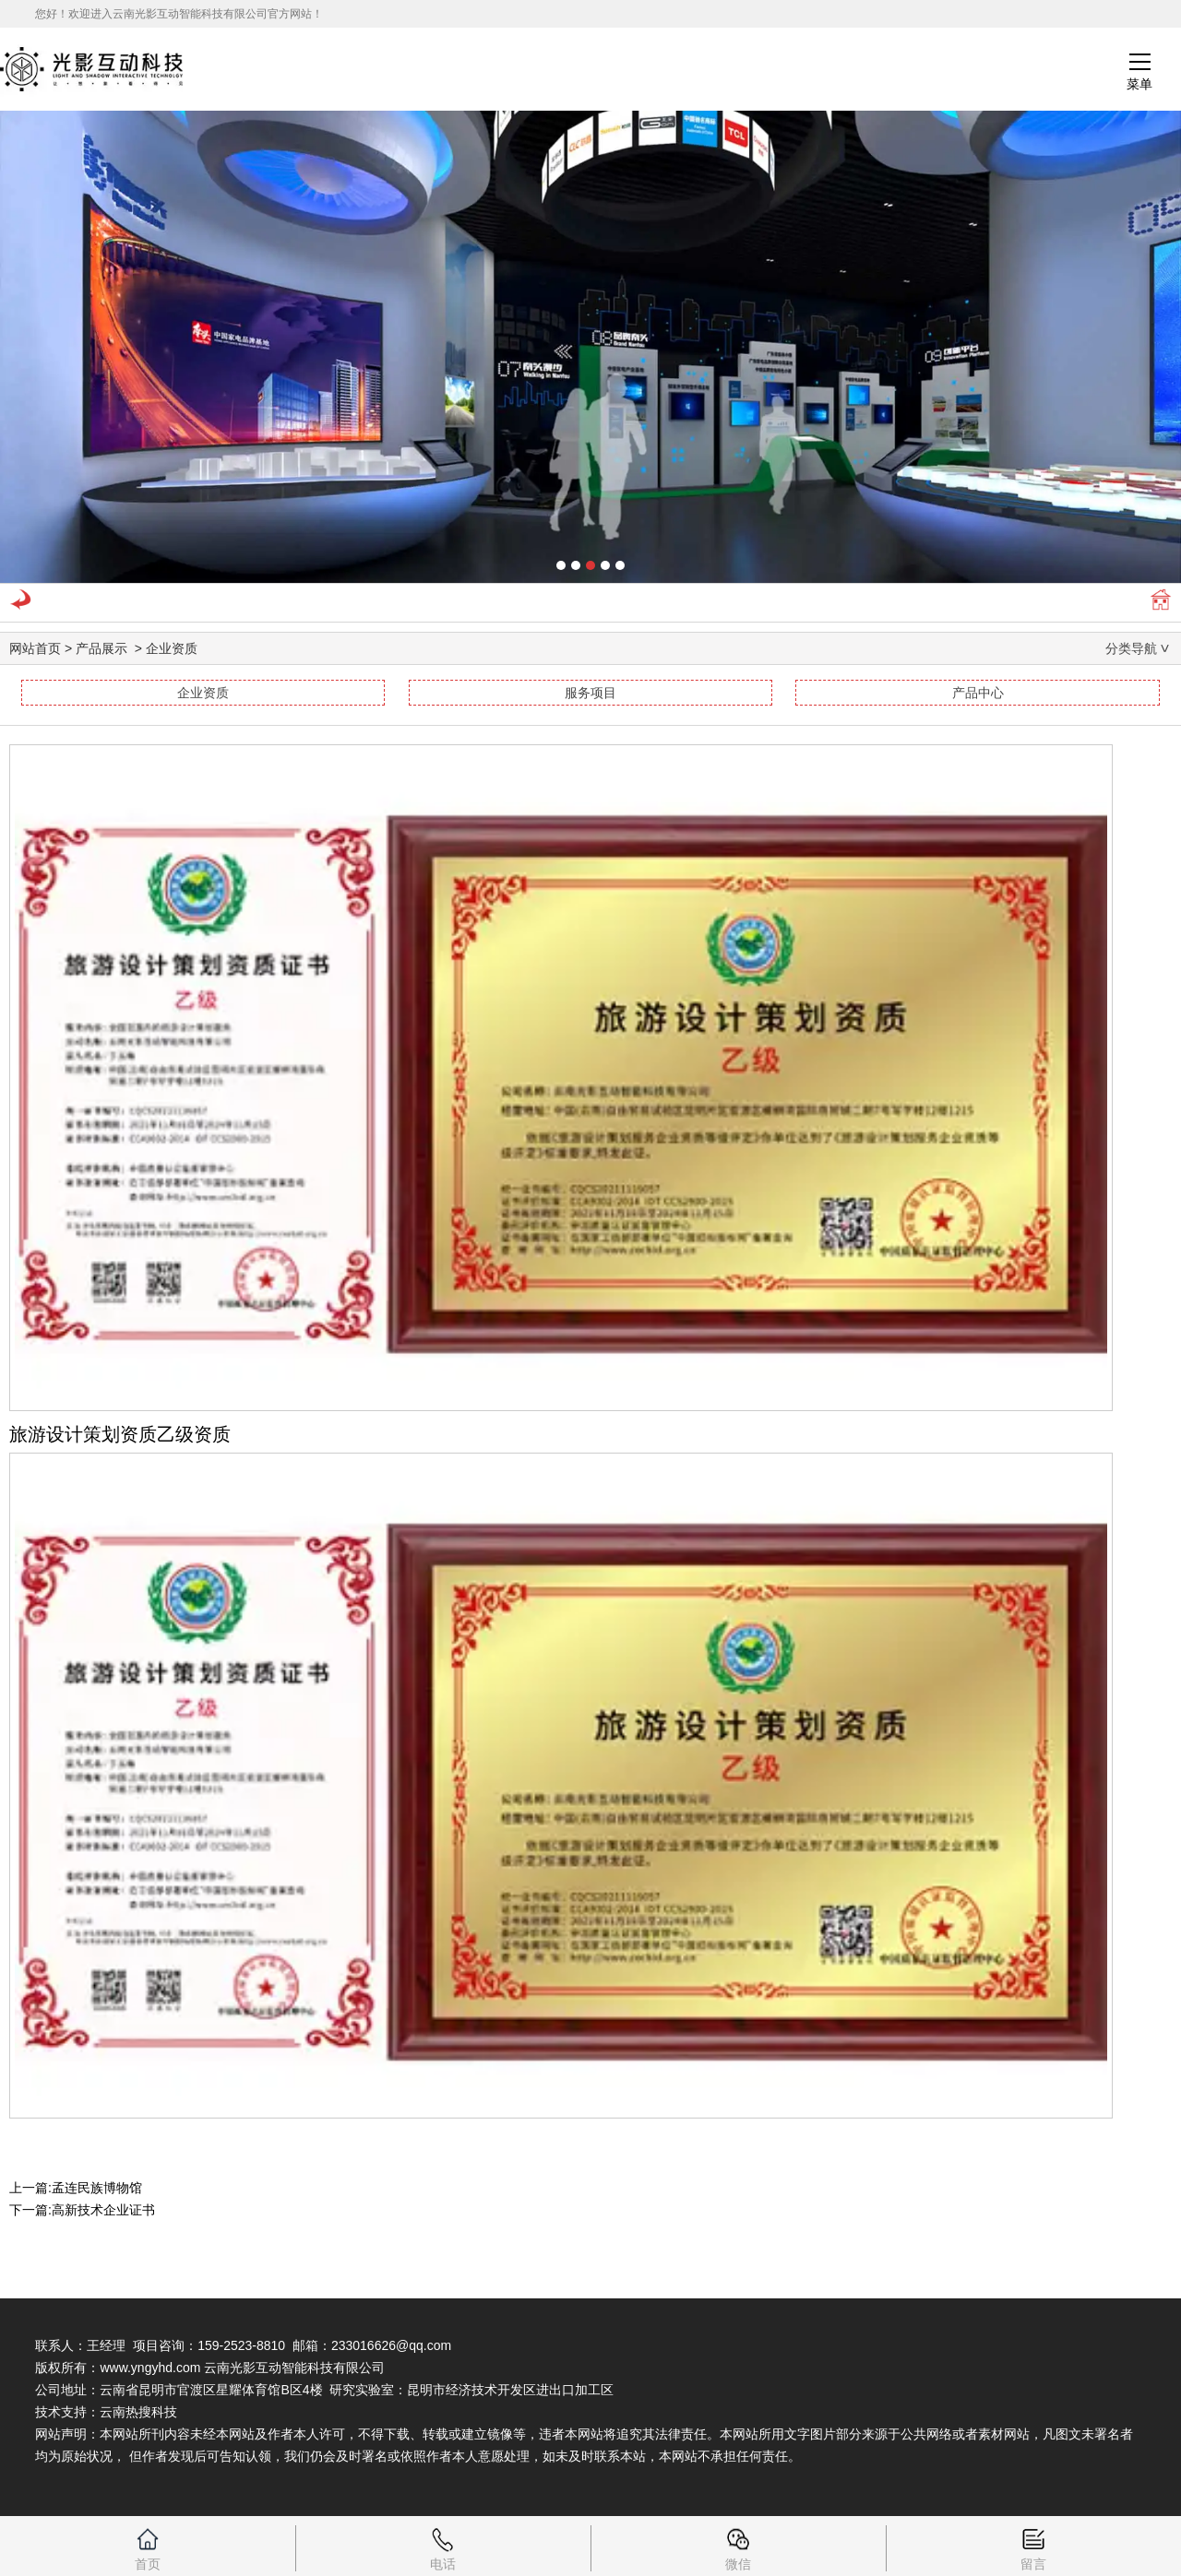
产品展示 (101, 648)
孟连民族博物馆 (97, 2187)
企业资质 (203, 692)
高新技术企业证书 (103, 2209)
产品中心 (978, 692)
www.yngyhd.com (150, 2367)
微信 (738, 2543)
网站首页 (35, 648)
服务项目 (590, 692)
